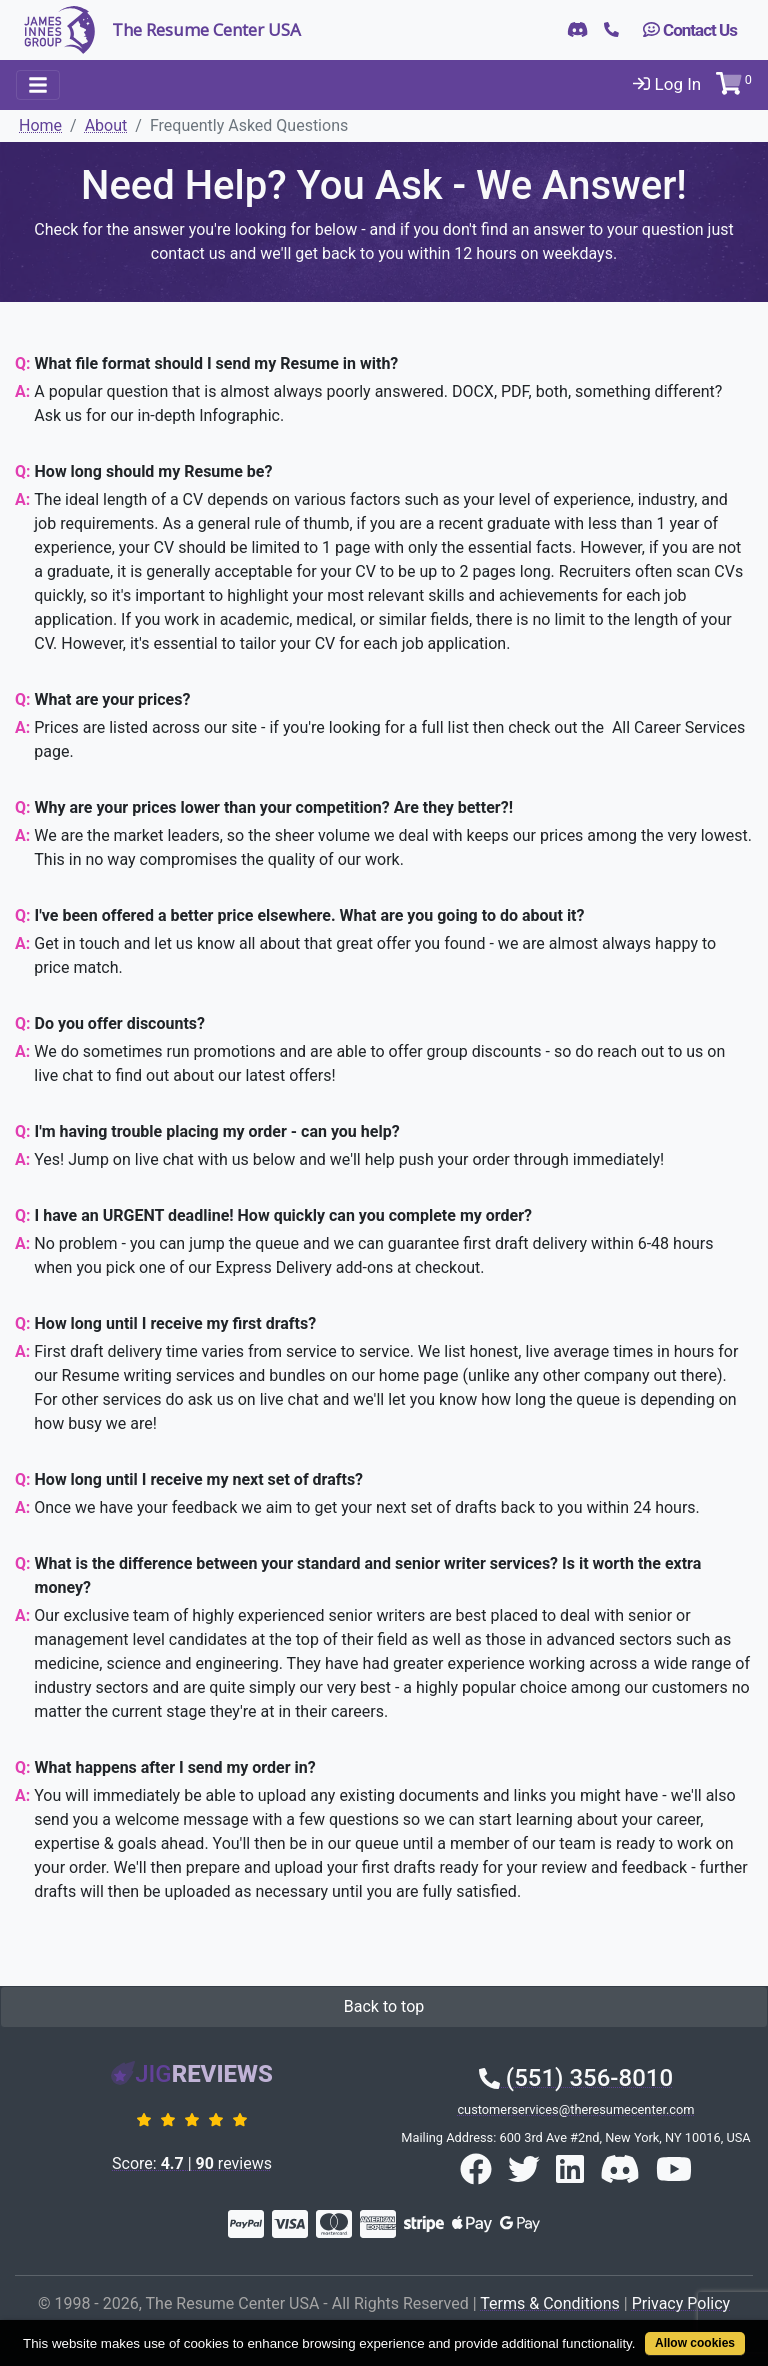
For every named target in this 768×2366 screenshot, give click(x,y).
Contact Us (690, 30)
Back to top (384, 2006)
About (106, 125)
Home (40, 125)
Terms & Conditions (550, 2303)
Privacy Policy (681, 2303)
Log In (667, 84)
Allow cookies (695, 2343)
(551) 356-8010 (576, 2078)
